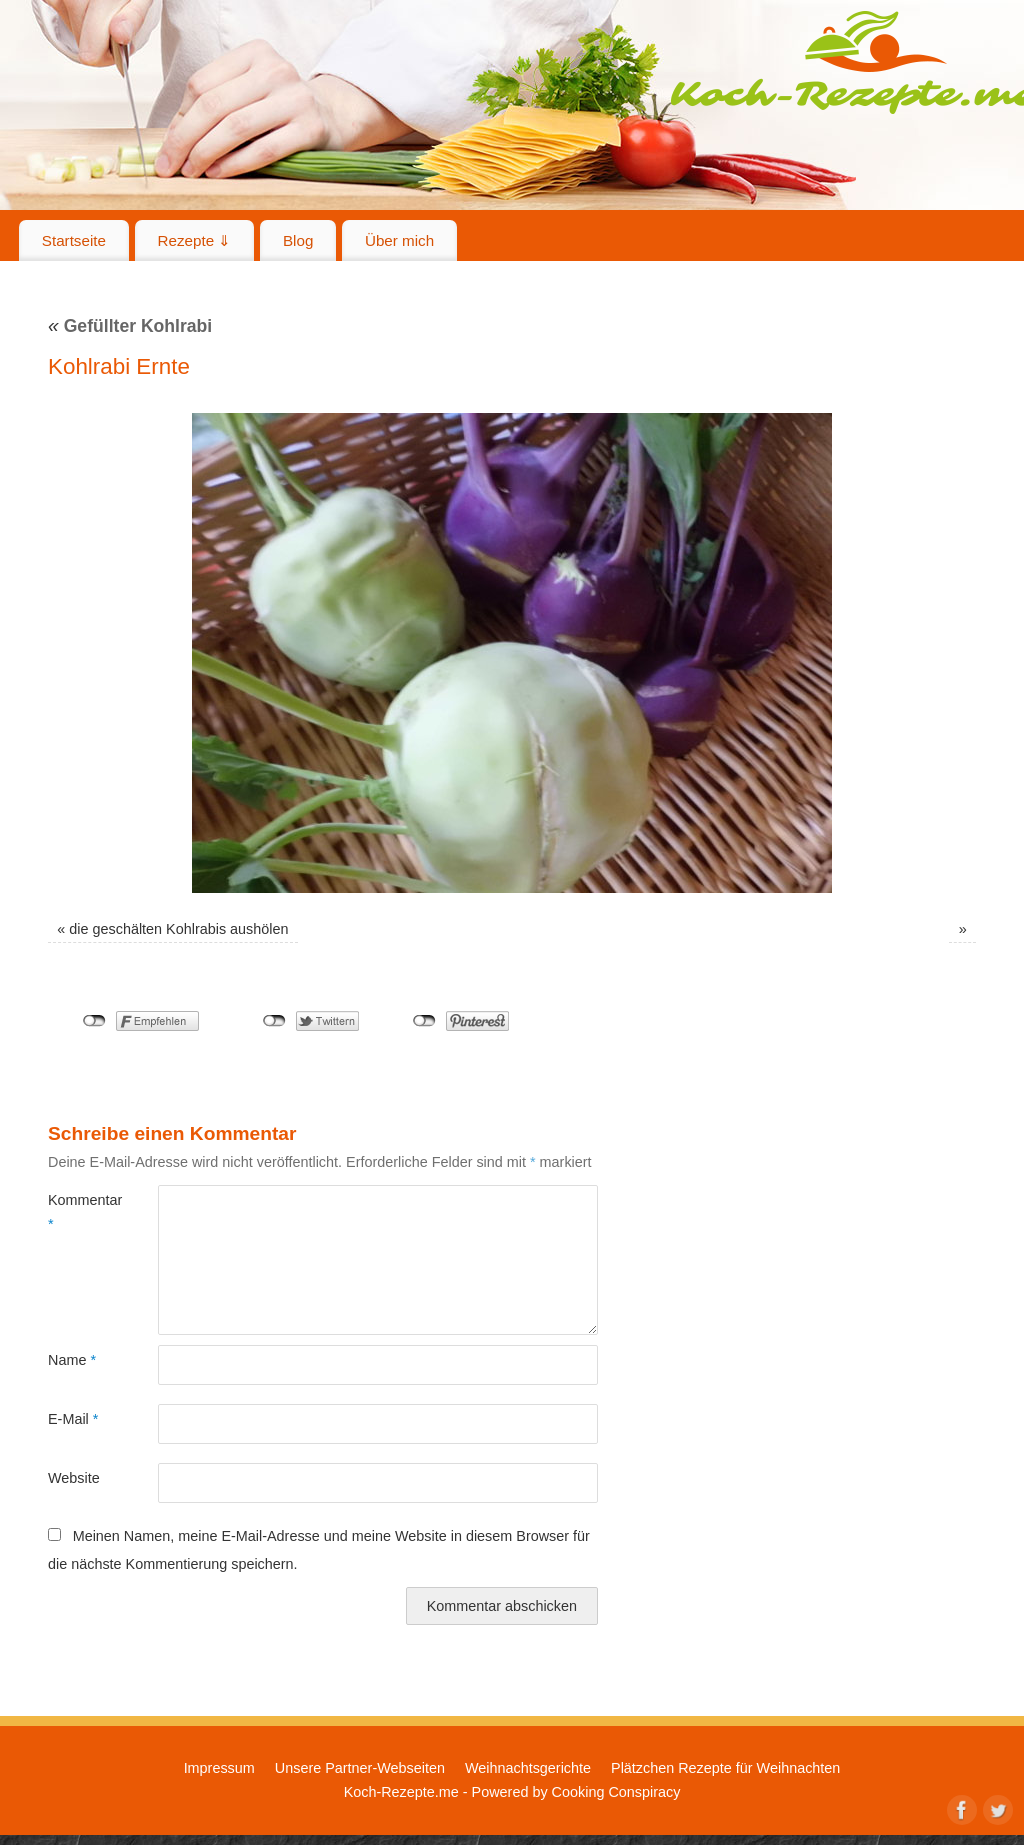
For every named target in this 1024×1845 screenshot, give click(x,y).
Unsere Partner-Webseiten (360, 1768)
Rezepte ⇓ (195, 240)
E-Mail (73, 1419)
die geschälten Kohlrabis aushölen (178, 929)
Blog (298, 240)
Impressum (219, 1768)
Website (74, 1478)
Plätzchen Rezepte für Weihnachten (725, 1768)
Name (72, 1360)
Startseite (74, 240)
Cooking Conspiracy (616, 1792)
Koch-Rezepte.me (401, 1792)
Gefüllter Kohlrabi (130, 326)
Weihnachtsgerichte (528, 1768)
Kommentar (75, 1212)
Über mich (399, 240)
